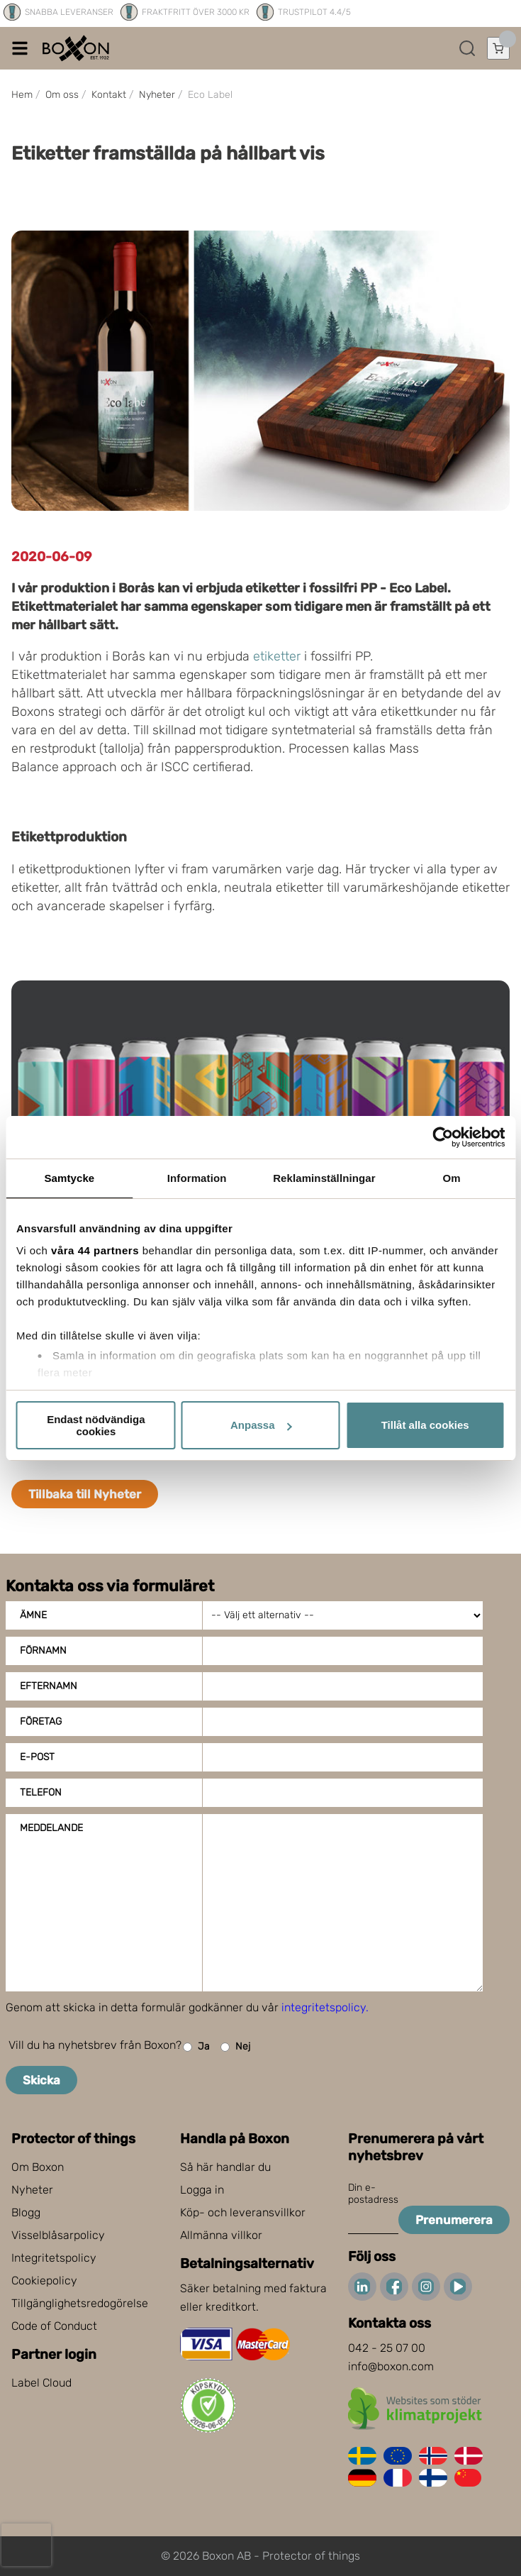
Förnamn (43, 1650)
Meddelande (51, 1828)
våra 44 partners (95, 1250)
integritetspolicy (323, 2007)
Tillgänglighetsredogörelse (79, 2303)
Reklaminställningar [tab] (324, 1178)
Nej (235, 2047)
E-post (37, 1757)
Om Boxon (37, 2167)
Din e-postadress (373, 2194)
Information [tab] (197, 1178)
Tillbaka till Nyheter (84, 1494)
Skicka (41, 2080)
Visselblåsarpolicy (58, 2235)
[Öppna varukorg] (498, 48)
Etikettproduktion (69, 837)
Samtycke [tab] (69, 1178)
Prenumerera (454, 2220)
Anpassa (261, 1425)
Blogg (25, 2212)
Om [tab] (452, 1178)
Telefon (41, 1792)
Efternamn (48, 1686)
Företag (41, 1721)
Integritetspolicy (53, 2258)
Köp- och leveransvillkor (243, 2212)
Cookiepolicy (44, 2280)
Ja (196, 2047)
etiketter (277, 656)
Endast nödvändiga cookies (96, 1425)
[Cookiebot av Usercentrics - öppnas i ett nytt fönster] (443, 1137)
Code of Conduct (54, 2326)
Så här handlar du (225, 2167)
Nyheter (32, 2189)
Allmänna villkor (221, 2235)
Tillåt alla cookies (425, 1425)
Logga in (202, 2189)
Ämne (33, 1615)
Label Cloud (41, 2382)
